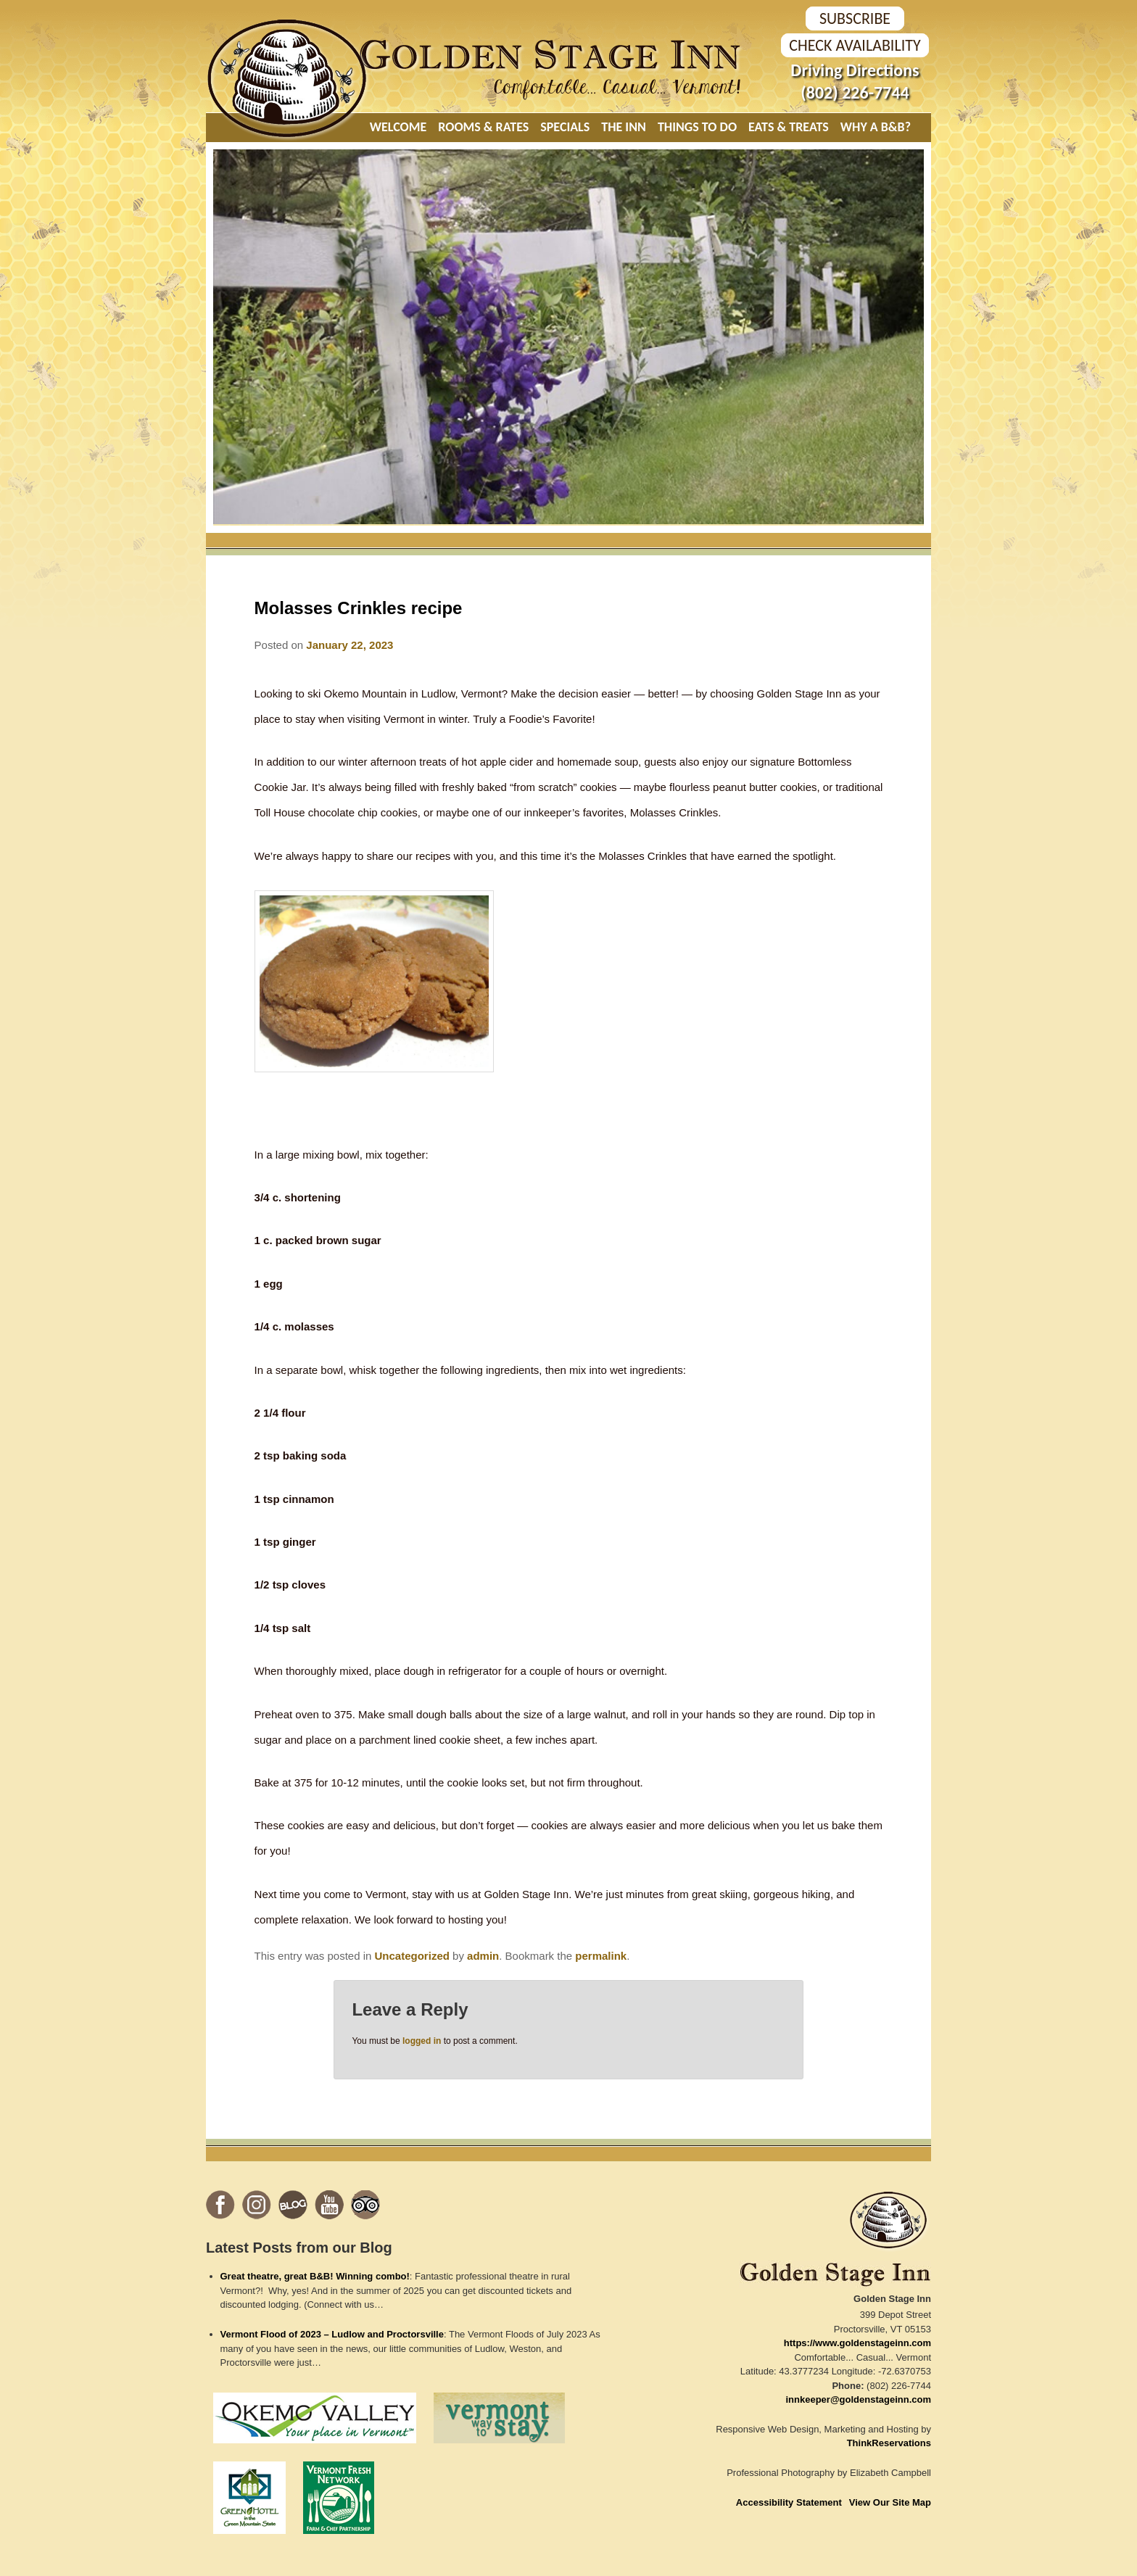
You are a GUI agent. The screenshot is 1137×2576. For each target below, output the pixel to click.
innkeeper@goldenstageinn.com (859, 2399)
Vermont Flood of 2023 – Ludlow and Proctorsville (332, 2334)
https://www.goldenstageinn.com (857, 2342)
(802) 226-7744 (855, 92)
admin (483, 1956)
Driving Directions (854, 69)
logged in (421, 2041)
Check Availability (854, 45)
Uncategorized (412, 1956)
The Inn (623, 127)
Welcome (398, 127)
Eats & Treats (788, 127)
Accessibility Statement (789, 2502)
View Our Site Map (890, 2502)
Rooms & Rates (483, 127)
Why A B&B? (875, 127)
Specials (565, 127)
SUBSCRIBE (854, 18)
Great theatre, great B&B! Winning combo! (315, 2276)
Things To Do (697, 127)
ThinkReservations (889, 2443)
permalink (601, 1956)
